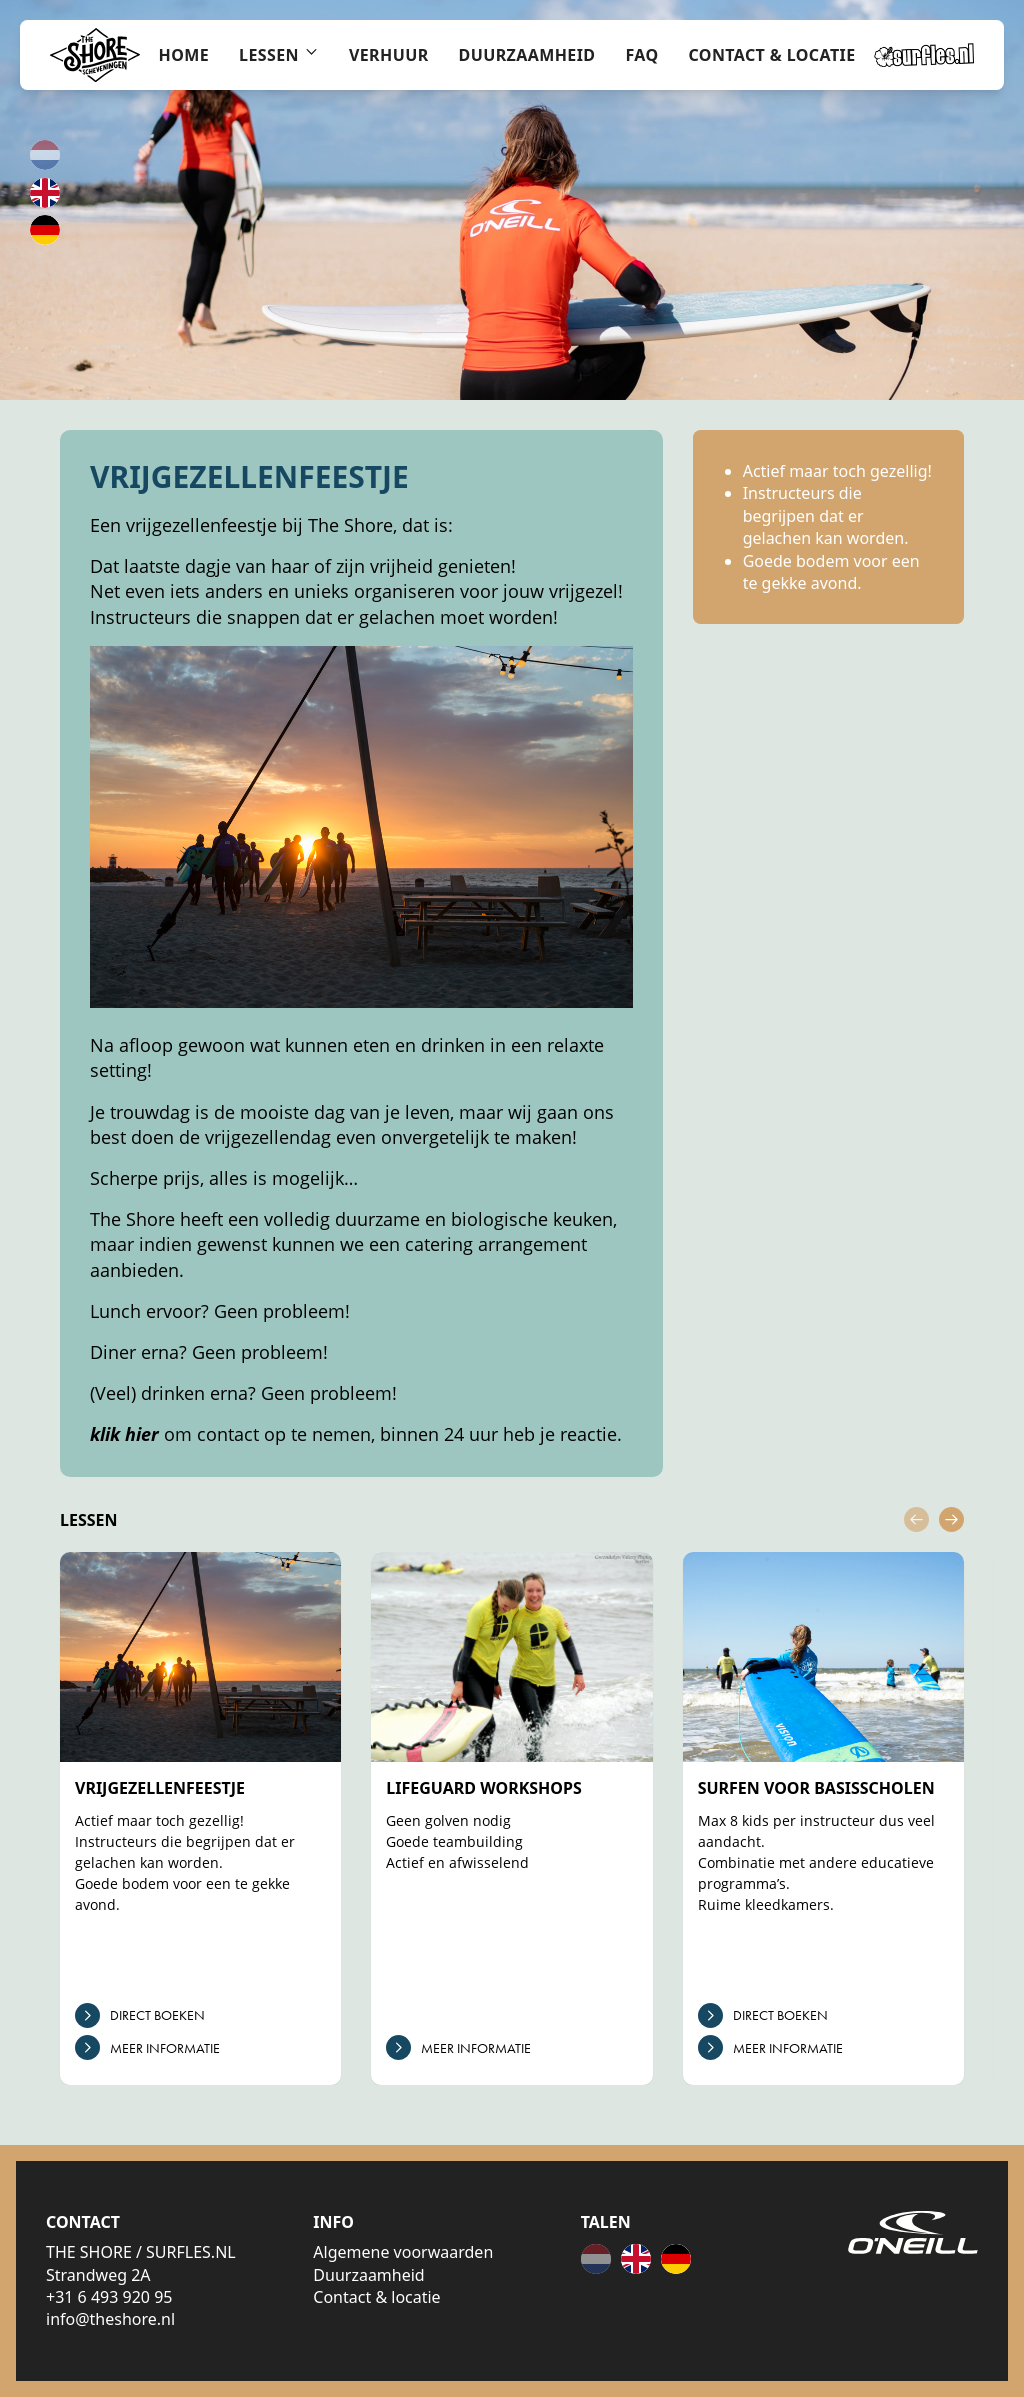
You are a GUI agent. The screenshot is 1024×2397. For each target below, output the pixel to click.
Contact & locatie (376, 2297)
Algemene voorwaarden (403, 2252)
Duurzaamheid (368, 2275)
